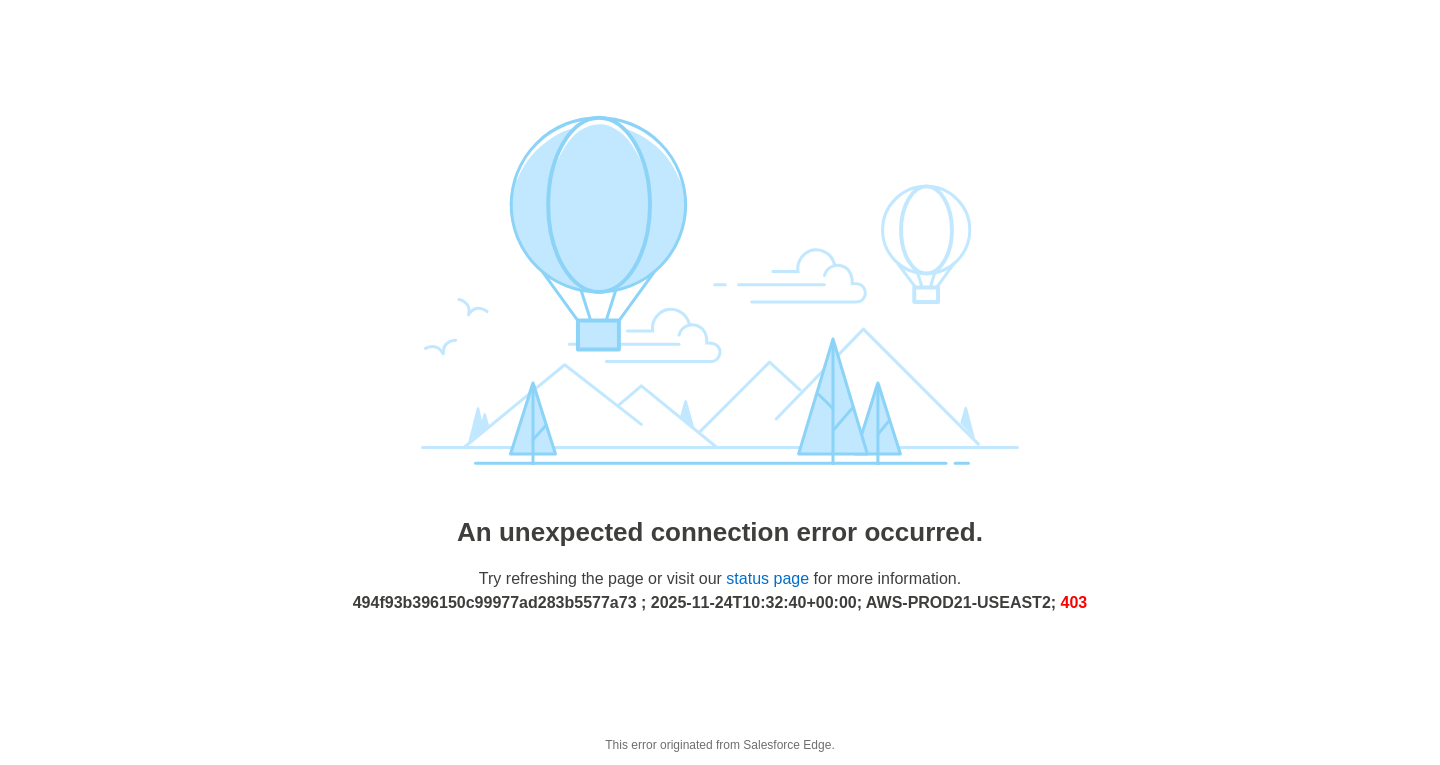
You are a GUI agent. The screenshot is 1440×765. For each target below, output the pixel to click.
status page (767, 578)
